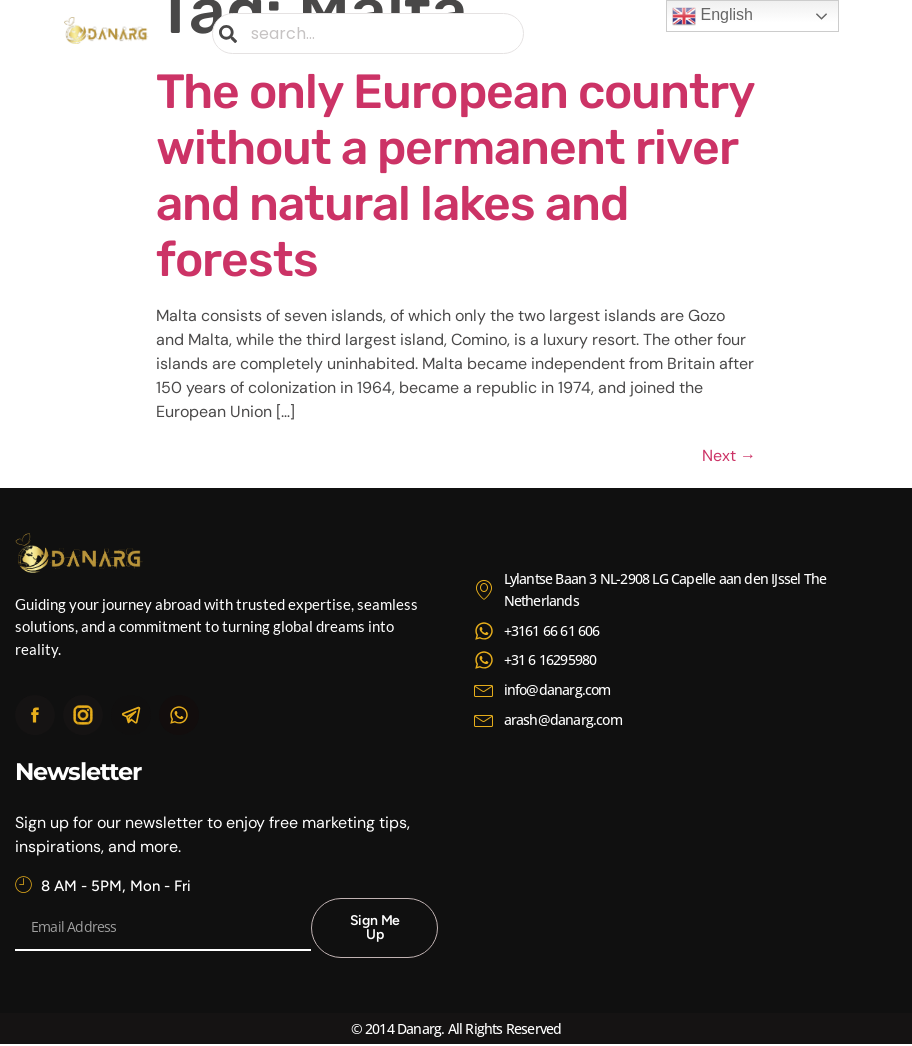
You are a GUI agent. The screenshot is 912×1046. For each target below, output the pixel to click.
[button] (833, 33)
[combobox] (368, 33)
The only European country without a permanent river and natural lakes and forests (455, 175)
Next (729, 455)
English (712, 16)
